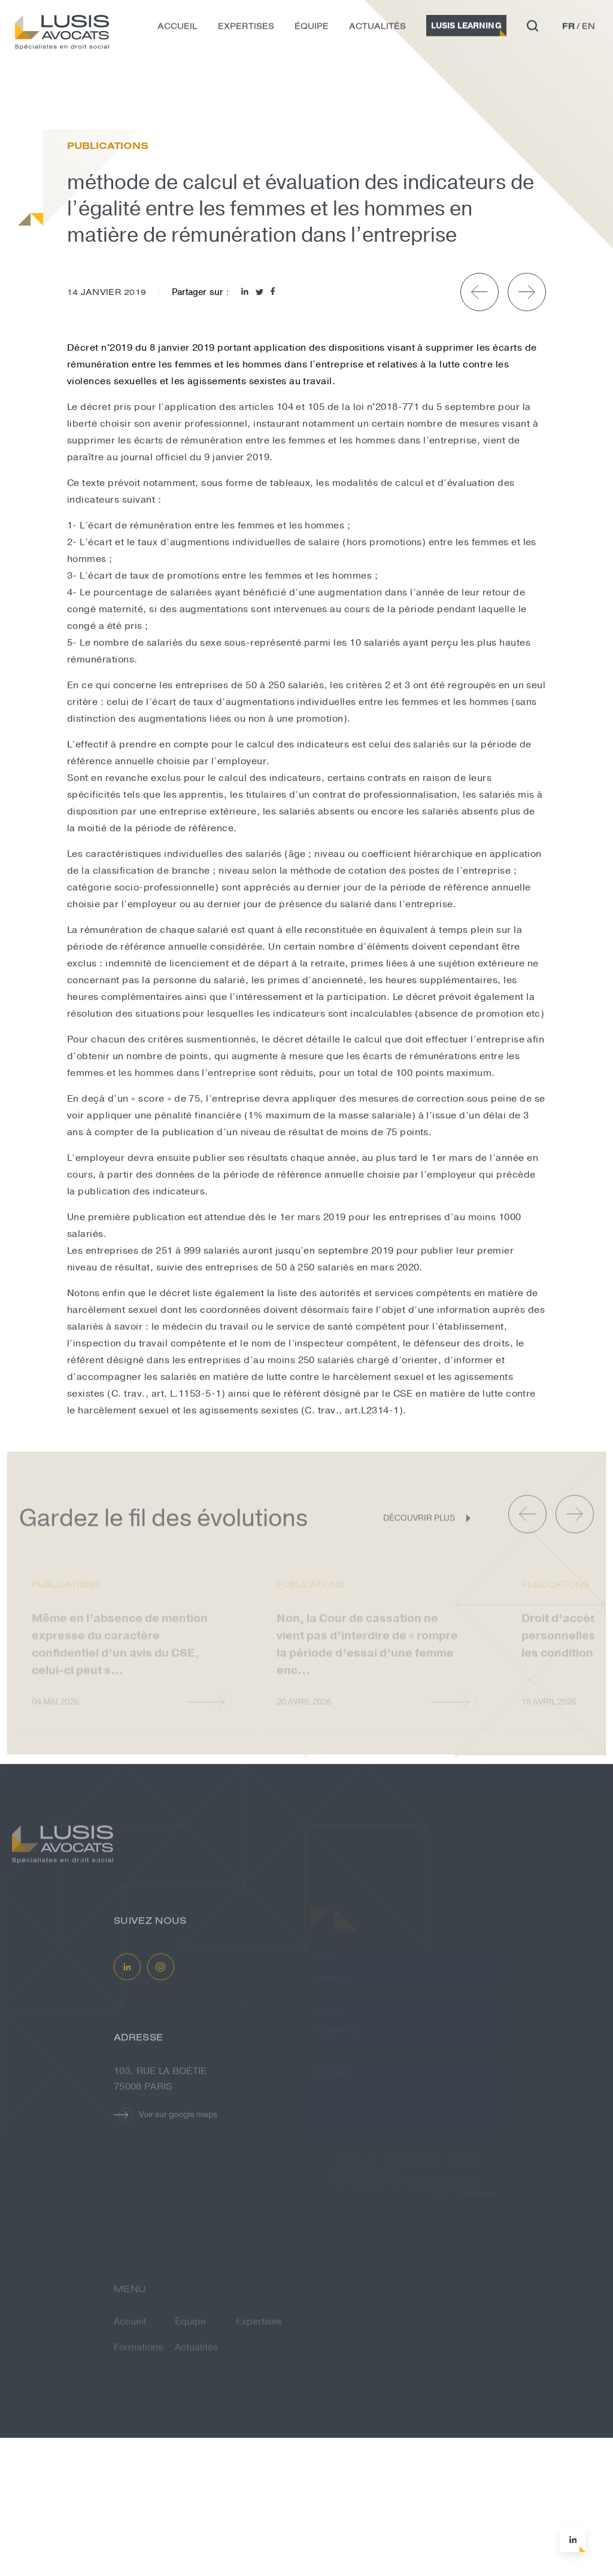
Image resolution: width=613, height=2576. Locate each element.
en (588, 30)
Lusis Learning (466, 29)
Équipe (312, 30)
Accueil (177, 30)
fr (568, 30)
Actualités (377, 30)
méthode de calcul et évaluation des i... (203, 105)
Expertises (246, 30)
